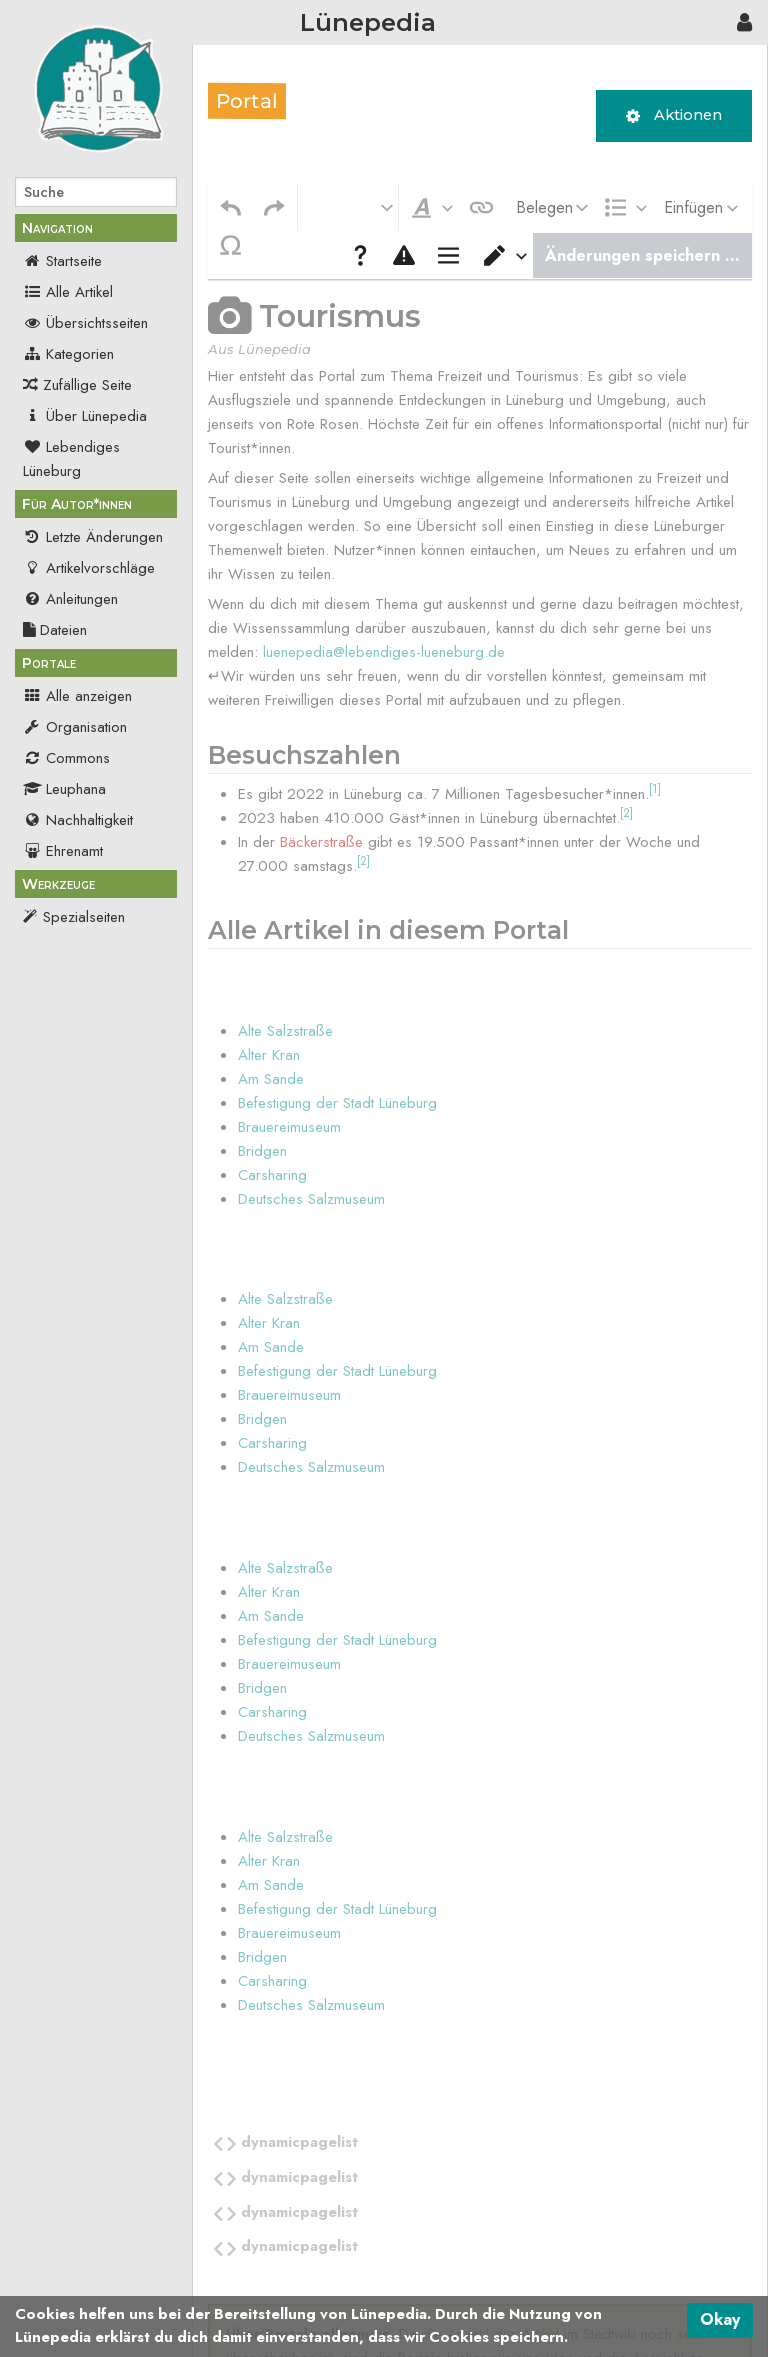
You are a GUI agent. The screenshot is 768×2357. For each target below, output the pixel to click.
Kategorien (68, 354)
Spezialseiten (84, 917)
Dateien (55, 630)
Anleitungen (70, 599)
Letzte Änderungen (93, 537)
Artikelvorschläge (89, 568)
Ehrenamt (63, 851)
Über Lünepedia (85, 416)
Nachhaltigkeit (78, 820)
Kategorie (247, 2247)
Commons (66, 758)
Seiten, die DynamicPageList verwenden (416, 2247)
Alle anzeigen (77, 696)
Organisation (75, 727)
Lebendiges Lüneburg (71, 459)
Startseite (62, 261)
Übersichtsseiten (85, 323)
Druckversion (84, 948)
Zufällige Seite (87, 385)
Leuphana (64, 789)
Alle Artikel (68, 292)
